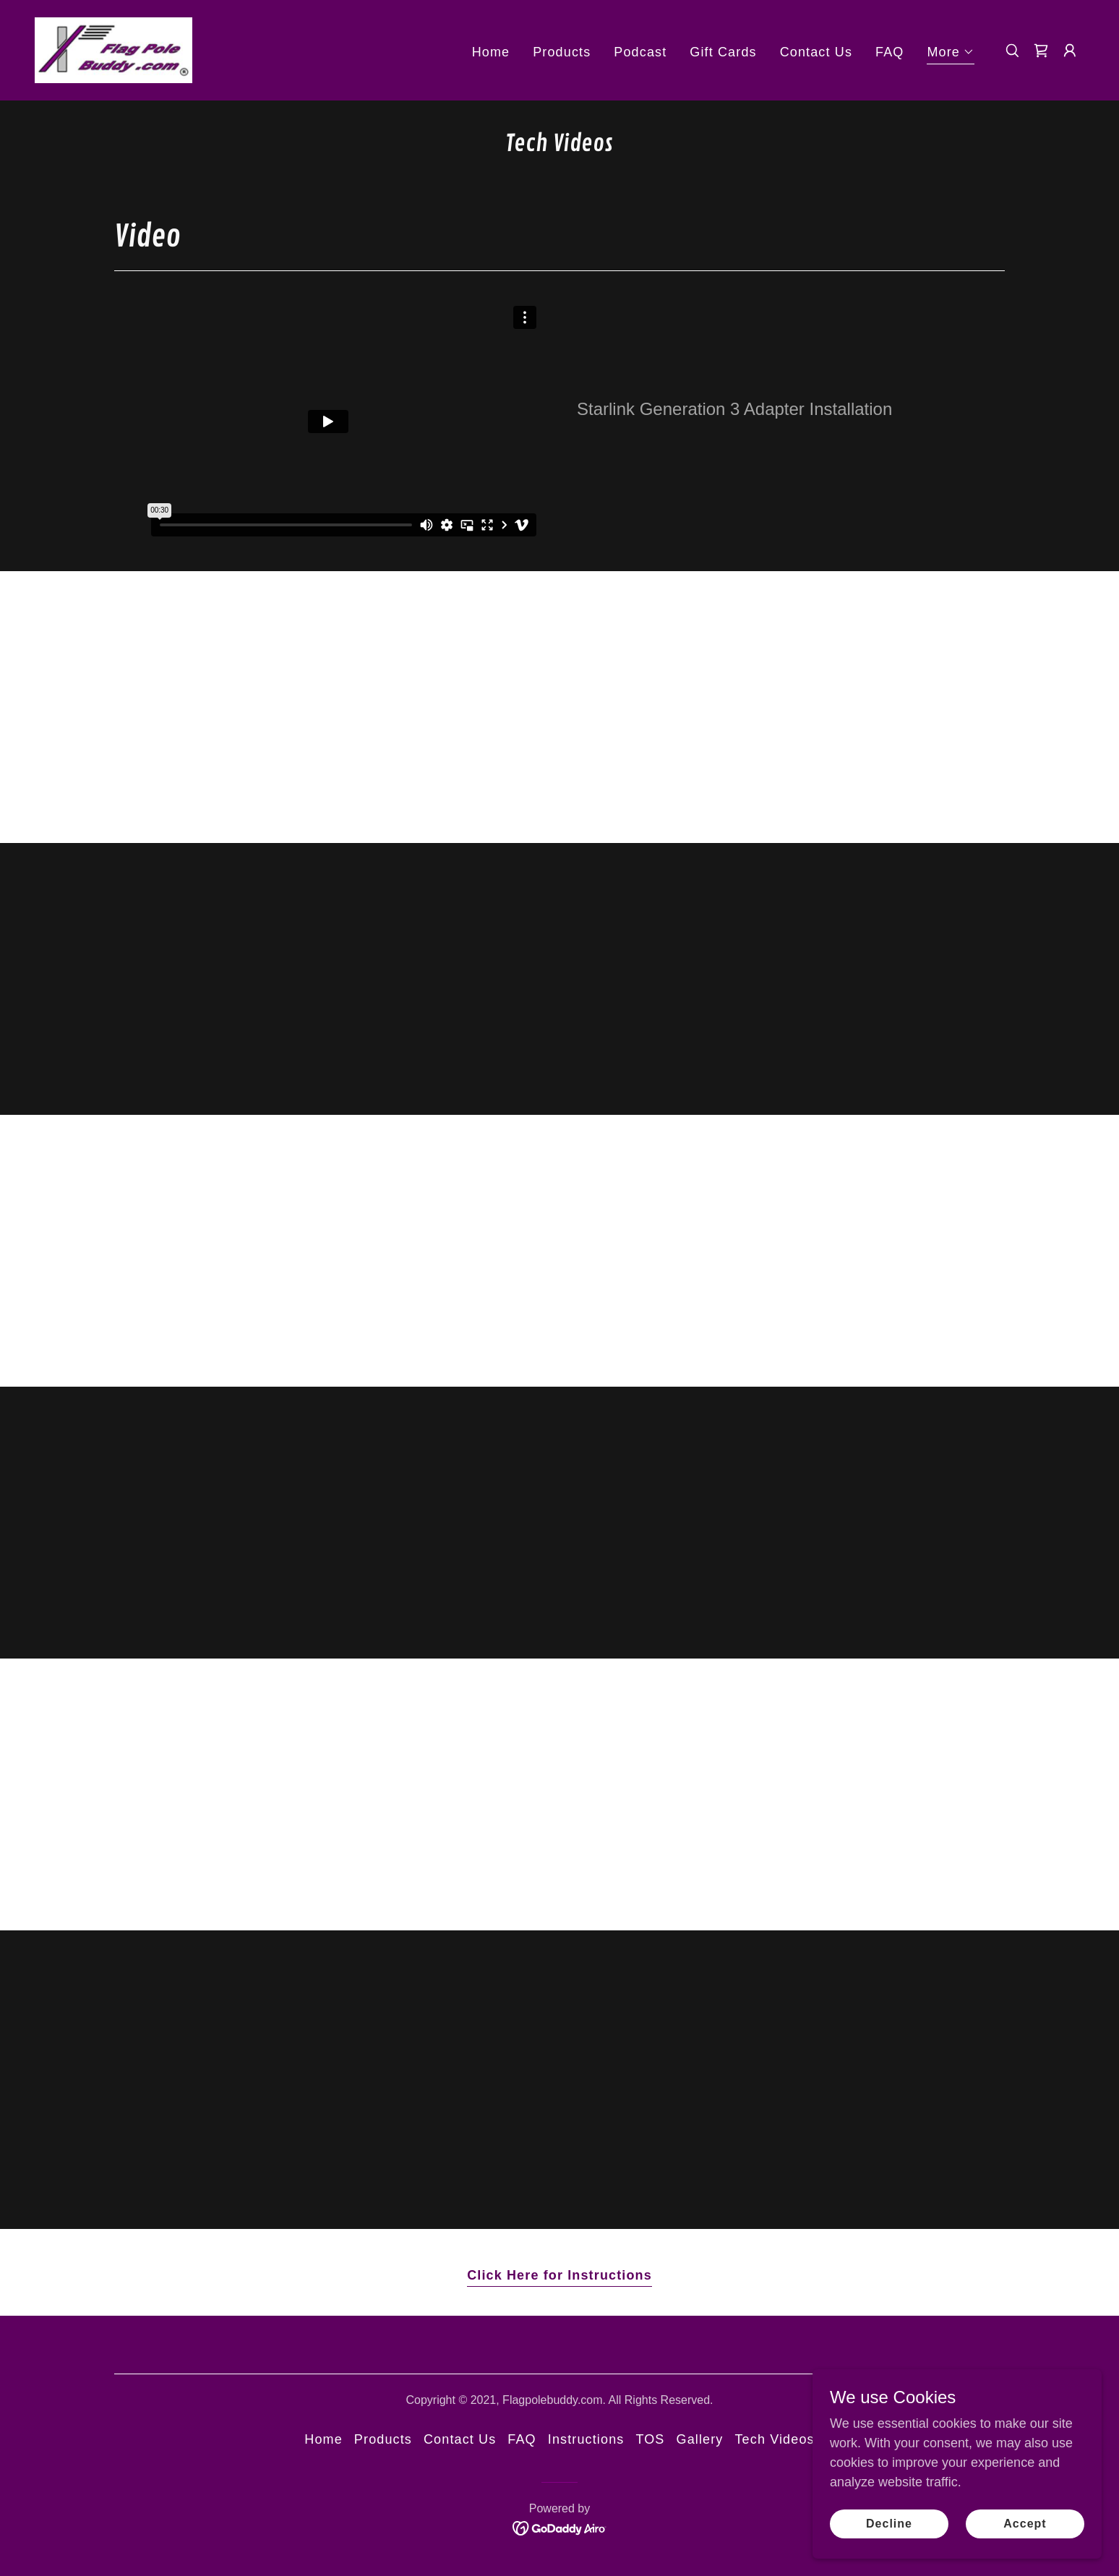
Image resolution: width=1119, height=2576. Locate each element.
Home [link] (491, 52)
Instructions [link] (586, 2439)
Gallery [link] (700, 2439)
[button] (950, 53)
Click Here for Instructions (559, 2275)
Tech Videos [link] (774, 2439)
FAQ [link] (889, 52)
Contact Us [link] (816, 52)
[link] (113, 49)
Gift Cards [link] (723, 52)
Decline (889, 2523)
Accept (1024, 2523)
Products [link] (562, 52)
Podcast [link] (640, 52)
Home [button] (323, 2439)
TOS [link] (649, 2439)
